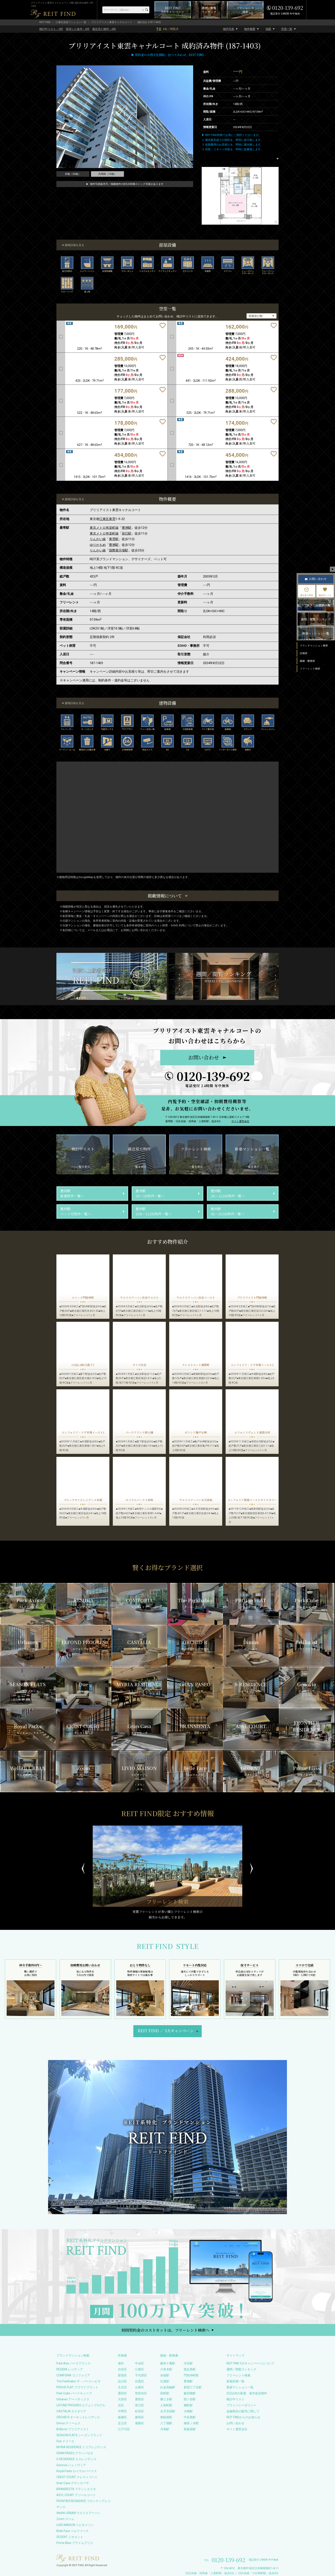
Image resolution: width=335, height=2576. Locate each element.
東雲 (112, 519)
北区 (121, 2405)
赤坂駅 (164, 2375)
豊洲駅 (126, 528)
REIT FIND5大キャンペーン (166, 2030)
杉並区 (139, 2411)
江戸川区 (124, 2429)
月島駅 (164, 2429)
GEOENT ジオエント (69, 2537)
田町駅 (164, 2393)
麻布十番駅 (167, 2363)
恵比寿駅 (190, 2369)
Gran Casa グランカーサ (72, 2483)
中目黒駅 (190, 2417)
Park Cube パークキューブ (74, 2393)
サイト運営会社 (240, 1121)
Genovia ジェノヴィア (71, 2465)
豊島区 (139, 2399)
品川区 (122, 2381)
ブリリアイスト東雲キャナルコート (111, 22)
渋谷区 (122, 2369)
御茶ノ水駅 (191, 2423)
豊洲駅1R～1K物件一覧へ (150, 1193)
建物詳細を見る (74, 245)
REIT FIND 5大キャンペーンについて (250, 2363)
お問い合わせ (203, 1057)
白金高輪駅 (167, 2387)
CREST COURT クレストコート (77, 2477)
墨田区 (122, 2393)
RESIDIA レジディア (69, 2369)
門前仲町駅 (191, 2375)
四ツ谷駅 (190, 2399)
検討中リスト (235, 2399)
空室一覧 (286, 29)
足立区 (122, 2423)
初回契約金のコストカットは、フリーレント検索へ (165, 2330)
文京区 (122, 2387)
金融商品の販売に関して (242, 2411)
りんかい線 (98, 539)
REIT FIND (45, 22)
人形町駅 (166, 2405)
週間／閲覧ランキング (241, 2369)
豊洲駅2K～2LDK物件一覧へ (228, 1193)
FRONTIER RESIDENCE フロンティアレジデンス (83, 2504)
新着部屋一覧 (235, 2381)
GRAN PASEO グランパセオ (74, 2453)
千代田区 (141, 2375)
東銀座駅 (166, 2417)
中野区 (122, 2411)
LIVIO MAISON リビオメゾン (75, 2525)
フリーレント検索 (238, 2375)
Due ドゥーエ (65, 2441)
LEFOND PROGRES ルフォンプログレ (81, 2405)
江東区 (104, 519)
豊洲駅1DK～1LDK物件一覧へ (153, 1211)
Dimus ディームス (68, 2423)
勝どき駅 (166, 2399)
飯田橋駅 (190, 2393)
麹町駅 (188, 2405)
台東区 (139, 2387)
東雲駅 (114, 539)
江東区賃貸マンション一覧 (71, 22)
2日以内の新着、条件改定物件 (246, 2393)
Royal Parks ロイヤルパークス (76, 2471)
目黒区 (139, 2381)
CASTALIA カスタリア (71, 2411)
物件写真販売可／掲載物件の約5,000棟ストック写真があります (126, 184)
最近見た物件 (306, 592)
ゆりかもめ (98, 545)
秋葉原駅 (190, 2429)
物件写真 (228, 29)
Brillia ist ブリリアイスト (72, 2429)
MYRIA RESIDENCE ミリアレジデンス (81, 2447)
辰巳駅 (126, 533)
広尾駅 (164, 2381)
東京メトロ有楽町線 (104, 528)
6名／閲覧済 (170, 29)
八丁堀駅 (166, 2423)
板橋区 (122, 2417)
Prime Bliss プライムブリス (74, 2543)
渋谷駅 (188, 2363)
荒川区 (139, 2405)
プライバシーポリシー (241, 2405)
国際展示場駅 (118, 550)
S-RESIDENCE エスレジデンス (76, 2459)
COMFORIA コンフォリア (73, 2375)
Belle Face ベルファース (72, 2531)
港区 (121, 2363)
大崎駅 (188, 2411)
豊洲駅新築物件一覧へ (72, 1193)
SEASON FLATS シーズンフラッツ (79, 2435)
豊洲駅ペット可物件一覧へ (75, 1211)
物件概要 (249, 29)
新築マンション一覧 (239, 2387)
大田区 (122, 2399)
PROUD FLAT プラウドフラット (77, 2387)
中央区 (139, 2363)
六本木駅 (166, 2369)
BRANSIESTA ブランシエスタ (76, 2489)
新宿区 (122, 2375)
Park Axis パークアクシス (73, 2363)
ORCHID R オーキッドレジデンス (78, 2417)
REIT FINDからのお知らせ (243, 2417)
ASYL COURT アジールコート (76, 2495)
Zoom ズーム (65, 2519)
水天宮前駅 (167, 2411)
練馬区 (139, 2417)
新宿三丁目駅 (193, 2387)
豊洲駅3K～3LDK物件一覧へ (227, 1211)
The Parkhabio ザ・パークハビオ (78, 2381)
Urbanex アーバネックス (72, 2399)
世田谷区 (141, 2393)
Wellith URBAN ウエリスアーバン (78, 2513)
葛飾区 (139, 2423)
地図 (268, 29)
